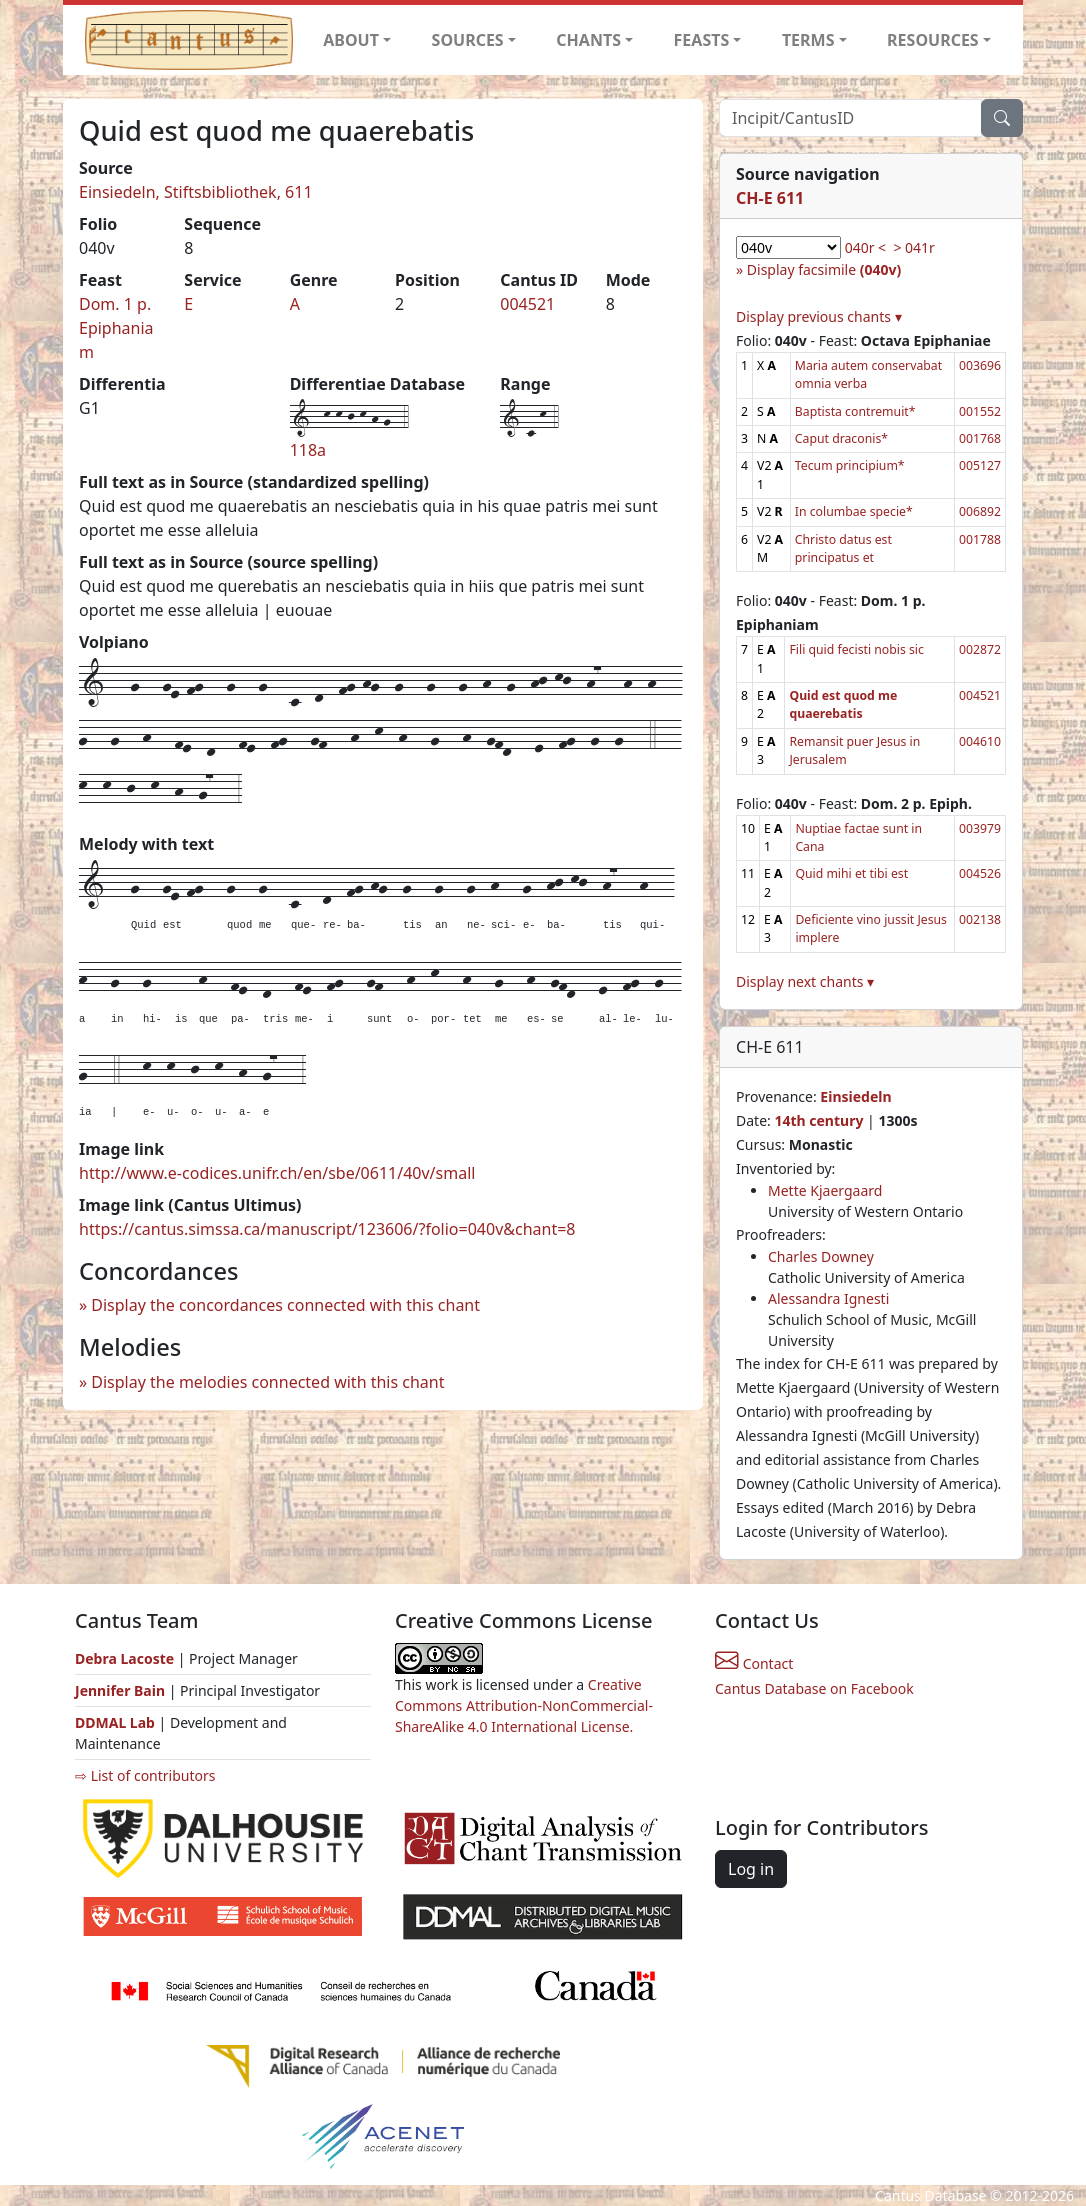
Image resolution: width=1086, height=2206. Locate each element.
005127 (980, 465)
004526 (980, 873)
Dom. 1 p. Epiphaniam (116, 328)
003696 (980, 365)
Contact (754, 1663)
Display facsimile (824, 269)
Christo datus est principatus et (843, 548)
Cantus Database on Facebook (814, 1688)
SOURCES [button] (468, 40)
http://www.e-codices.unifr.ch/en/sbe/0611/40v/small (277, 1173)
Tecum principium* (850, 465)
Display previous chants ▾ (819, 316)
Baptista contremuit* (855, 411)
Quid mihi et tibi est (851, 873)
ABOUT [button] (351, 40)
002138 (980, 919)
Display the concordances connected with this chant (285, 1305)
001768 (980, 438)
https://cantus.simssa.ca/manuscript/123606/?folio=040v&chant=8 (327, 1229)
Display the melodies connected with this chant (267, 1382)
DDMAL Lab (115, 1722)
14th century (818, 1120)
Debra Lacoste (124, 1658)
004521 (527, 304)
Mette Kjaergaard (825, 1190)
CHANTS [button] (588, 40)
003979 (980, 828)
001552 (980, 411)
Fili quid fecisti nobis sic (856, 649)
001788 (980, 539)
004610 (980, 741)
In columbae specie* (854, 511)
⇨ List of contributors (145, 1775)
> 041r (913, 247)
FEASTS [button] (702, 40)
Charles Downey (821, 1256)
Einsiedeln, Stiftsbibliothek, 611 (196, 192)
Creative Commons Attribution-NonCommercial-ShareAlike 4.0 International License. (524, 1705)
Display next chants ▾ (805, 981)
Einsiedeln (855, 1096)
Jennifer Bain (122, 1690)
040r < (865, 247)
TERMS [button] (808, 40)
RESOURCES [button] (933, 40)
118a (308, 450)
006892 (980, 511)
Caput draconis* (841, 438)
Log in (751, 1869)
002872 (980, 649)
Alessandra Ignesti (828, 1298)
